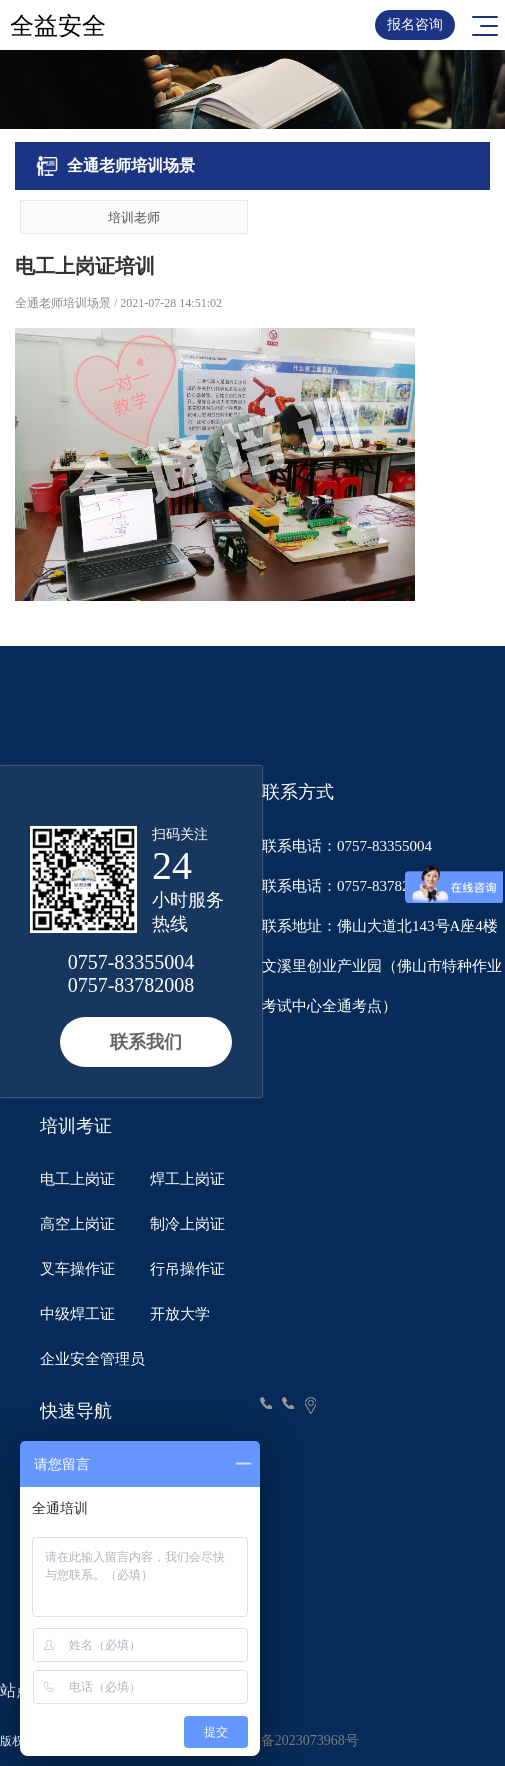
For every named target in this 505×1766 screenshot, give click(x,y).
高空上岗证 (77, 1224)
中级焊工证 (77, 1314)
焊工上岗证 (187, 1179)
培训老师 (134, 217)
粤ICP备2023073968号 (292, 1740)
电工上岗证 (77, 1179)
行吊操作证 (187, 1269)
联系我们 (146, 1042)
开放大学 (180, 1314)
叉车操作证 (77, 1269)
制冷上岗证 (187, 1224)
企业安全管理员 (92, 1359)
